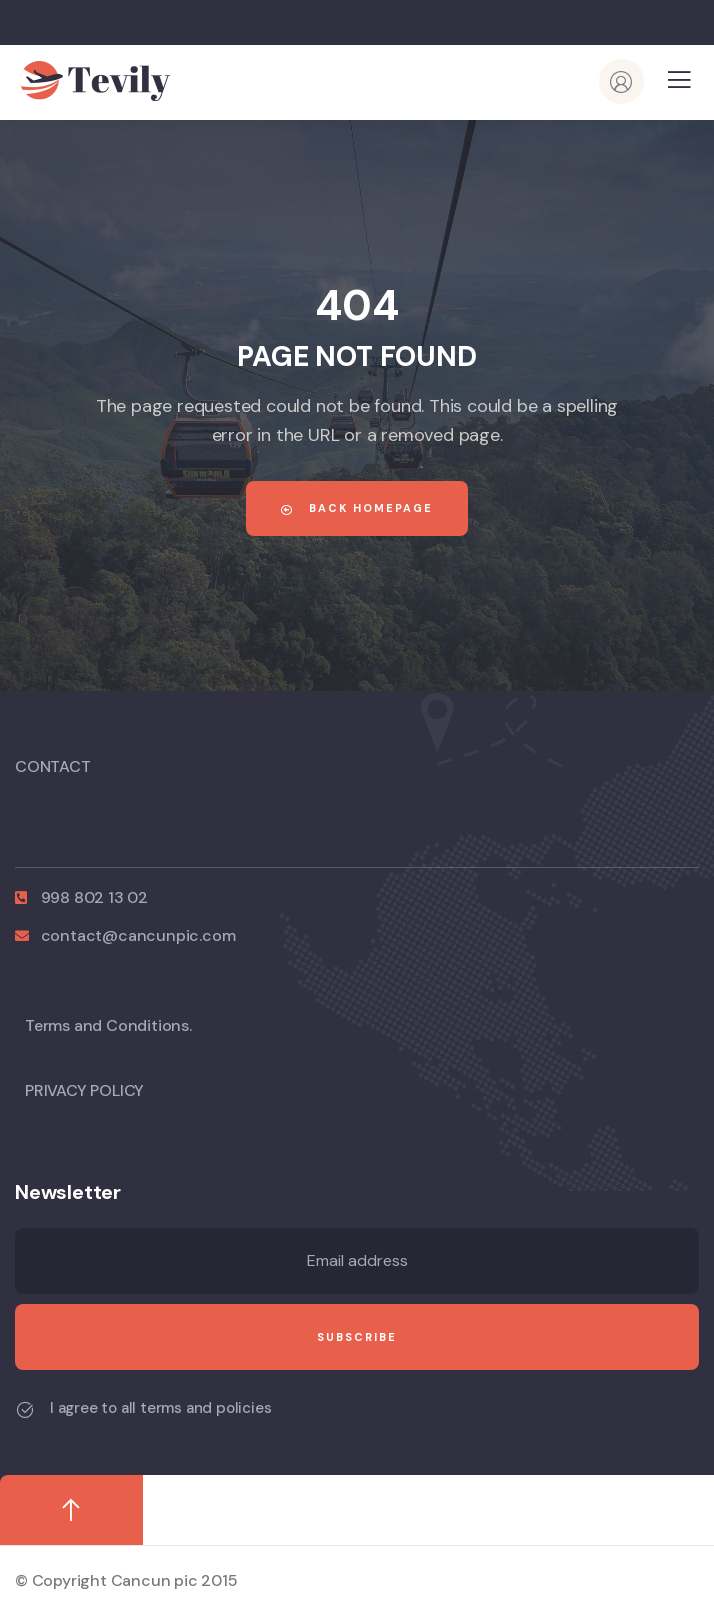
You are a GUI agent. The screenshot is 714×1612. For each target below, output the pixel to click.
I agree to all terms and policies (160, 1408)
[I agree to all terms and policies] (25, 1410)
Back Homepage (357, 508)
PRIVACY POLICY (84, 1090)
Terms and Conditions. (108, 1025)
